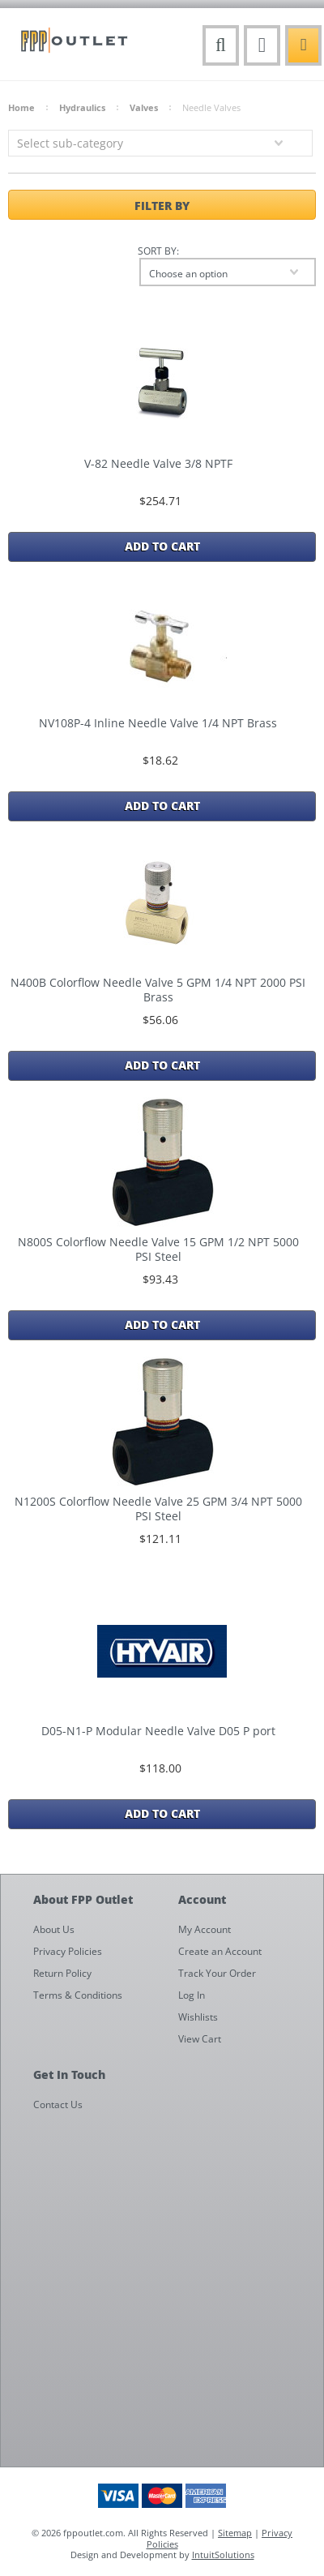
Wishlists (198, 2017)
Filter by (162, 205)
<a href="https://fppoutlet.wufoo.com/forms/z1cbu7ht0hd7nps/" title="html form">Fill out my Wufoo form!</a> (170, 2292)
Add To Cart (162, 546)
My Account (204, 1929)
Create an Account (220, 1951)
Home (21, 107)
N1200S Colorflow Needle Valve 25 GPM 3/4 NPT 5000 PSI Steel (158, 1509)
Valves (144, 107)
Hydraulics (82, 107)
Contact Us (58, 2104)
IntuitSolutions (223, 2554)
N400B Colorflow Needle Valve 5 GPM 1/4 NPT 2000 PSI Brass (158, 990)
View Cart (199, 2039)
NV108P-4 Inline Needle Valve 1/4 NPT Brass (158, 723)
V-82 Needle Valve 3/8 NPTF (158, 463)
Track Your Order (217, 1973)
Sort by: (158, 251)
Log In (191, 1995)
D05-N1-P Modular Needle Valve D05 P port (158, 1731)
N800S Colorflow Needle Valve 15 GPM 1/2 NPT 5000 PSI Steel (158, 1249)
